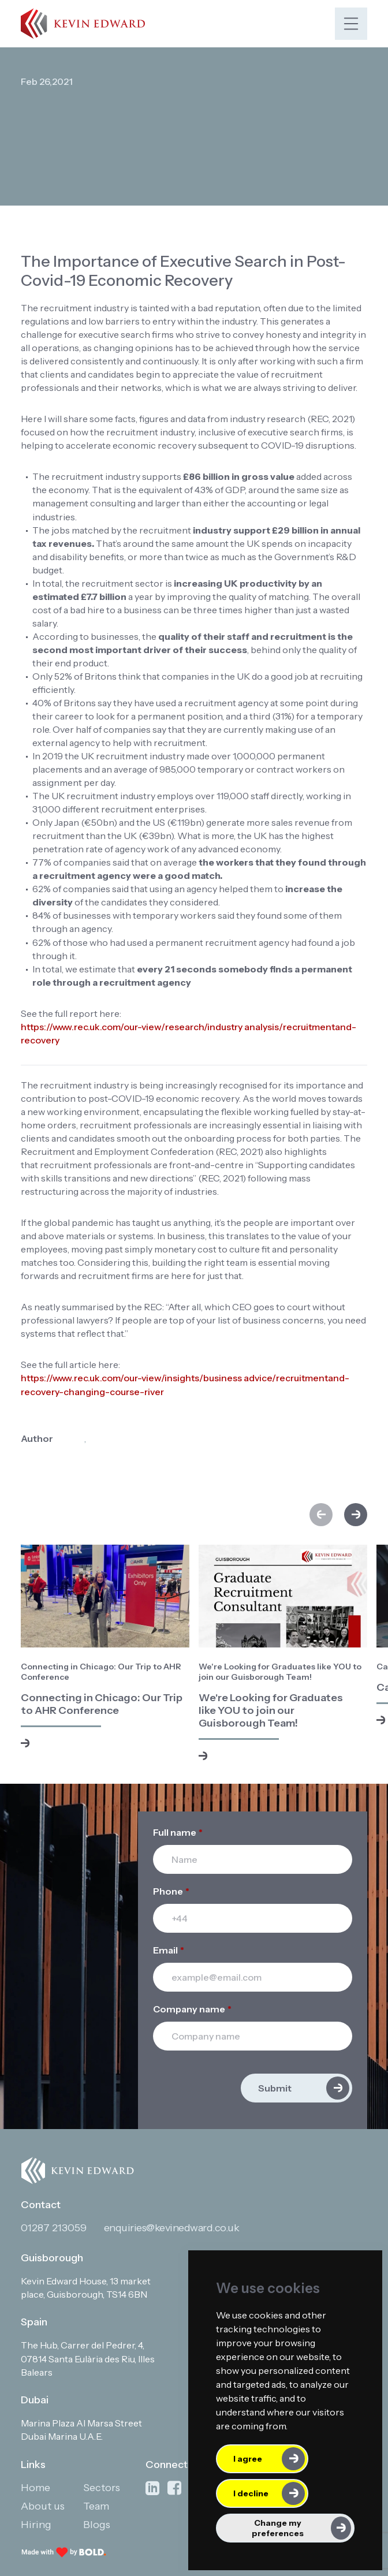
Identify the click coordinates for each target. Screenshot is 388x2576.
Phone (171, 1891)
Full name (178, 1832)
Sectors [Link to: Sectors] (101, 2487)
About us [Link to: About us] (43, 2506)
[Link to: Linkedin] (152, 2488)
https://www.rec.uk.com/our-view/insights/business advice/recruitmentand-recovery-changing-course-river (185, 1384)
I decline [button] (250, 2493)
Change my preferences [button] (278, 2528)
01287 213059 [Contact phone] (54, 2227)
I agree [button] (247, 2459)
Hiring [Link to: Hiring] (36, 2524)
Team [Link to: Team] (96, 2506)
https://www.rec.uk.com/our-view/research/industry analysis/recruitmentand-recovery (188, 1033)
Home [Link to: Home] (35, 2487)
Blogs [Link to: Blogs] (96, 2524)
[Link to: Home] (83, 23)
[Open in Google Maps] (95, 2288)
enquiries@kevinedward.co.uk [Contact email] (172, 2227)
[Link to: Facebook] (174, 2488)
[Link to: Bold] (64, 2552)
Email (168, 1950)
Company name (192, 2009)
